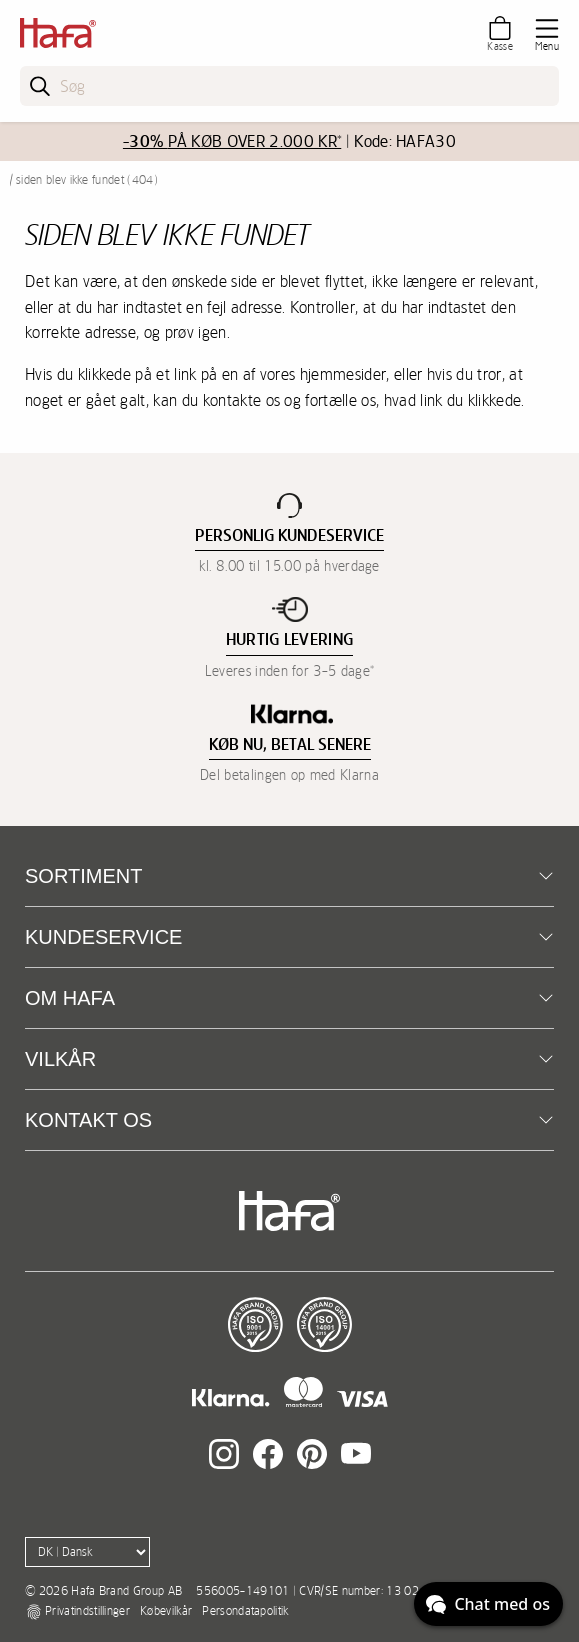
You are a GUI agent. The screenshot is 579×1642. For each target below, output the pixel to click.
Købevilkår (166, 1611)
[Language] (87, 1552)
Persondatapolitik (245, 1611)
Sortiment (83, 876)
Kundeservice (103, 937)
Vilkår (60, 1059)
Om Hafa (70, 998)
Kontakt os (88, 1120)
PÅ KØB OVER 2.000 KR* (232, 141)
